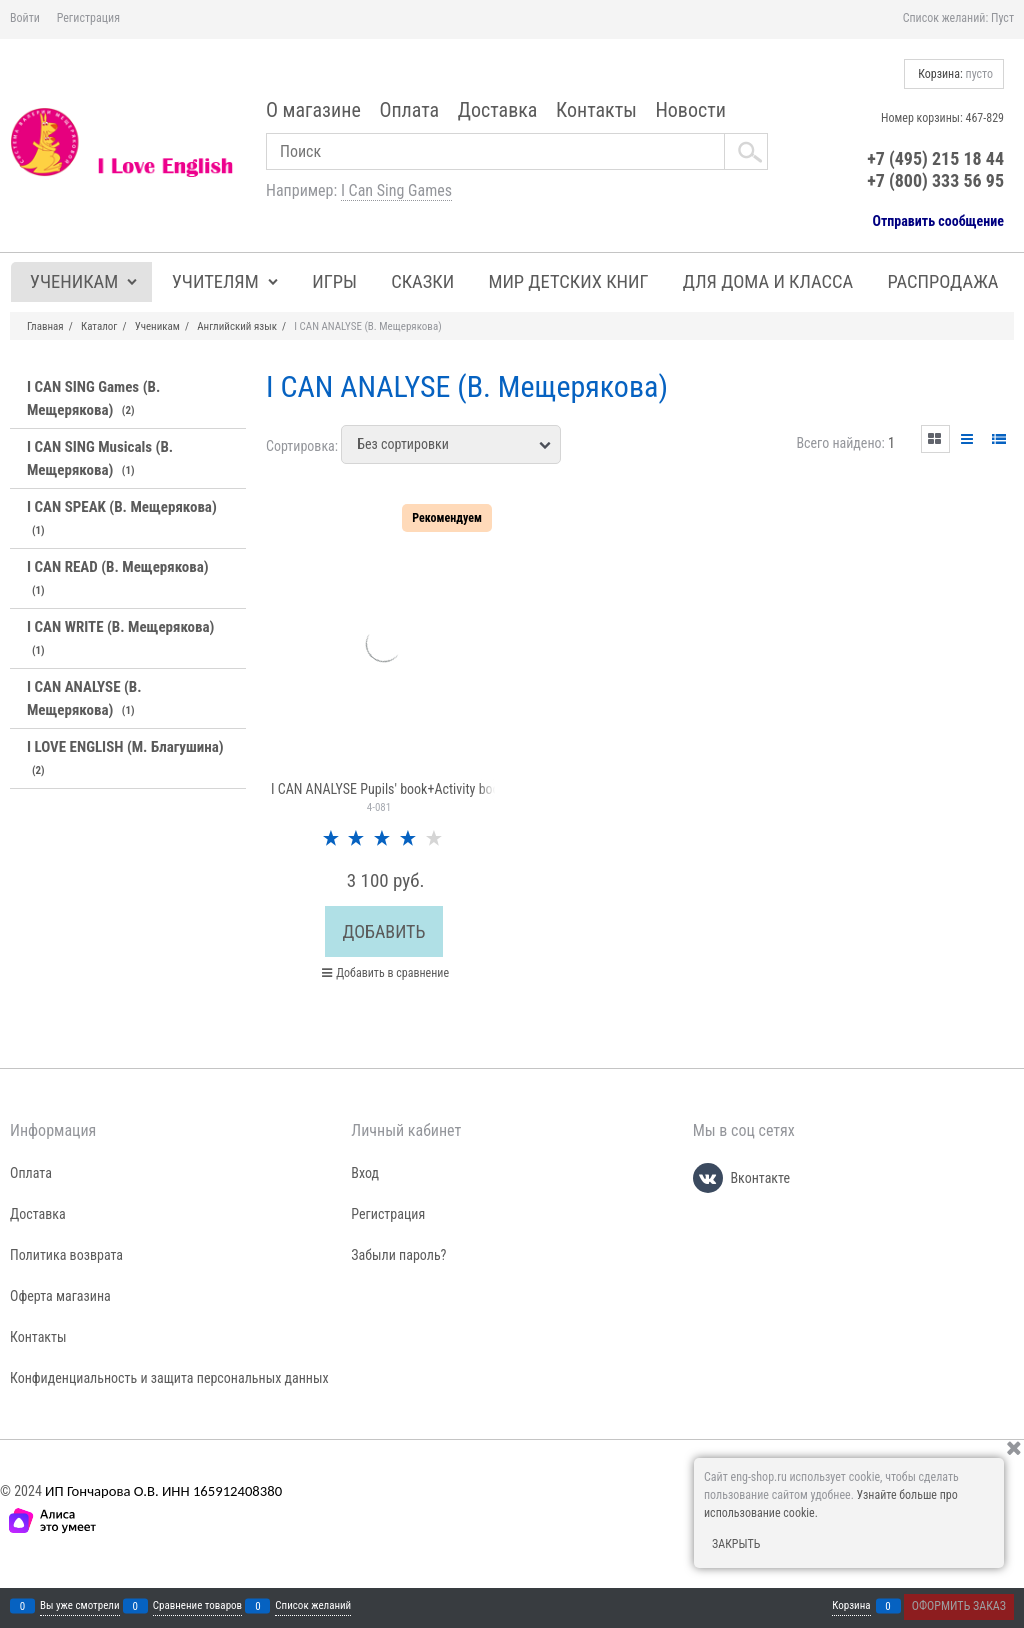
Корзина (851, 1606)
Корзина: (954, 74)
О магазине (313, 110)
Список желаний (313, 1606)
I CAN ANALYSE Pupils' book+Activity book (388, 789)
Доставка (498, 110)
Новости (690, 110)
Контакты (596, 110)
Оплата (409, 110)
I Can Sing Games (396, 190)
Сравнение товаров (197, 1606)
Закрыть (736, 1544)
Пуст (1002, 18)
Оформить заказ (959, 1606)
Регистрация (88, 18)
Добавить (384, 931)
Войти (25, 18)
